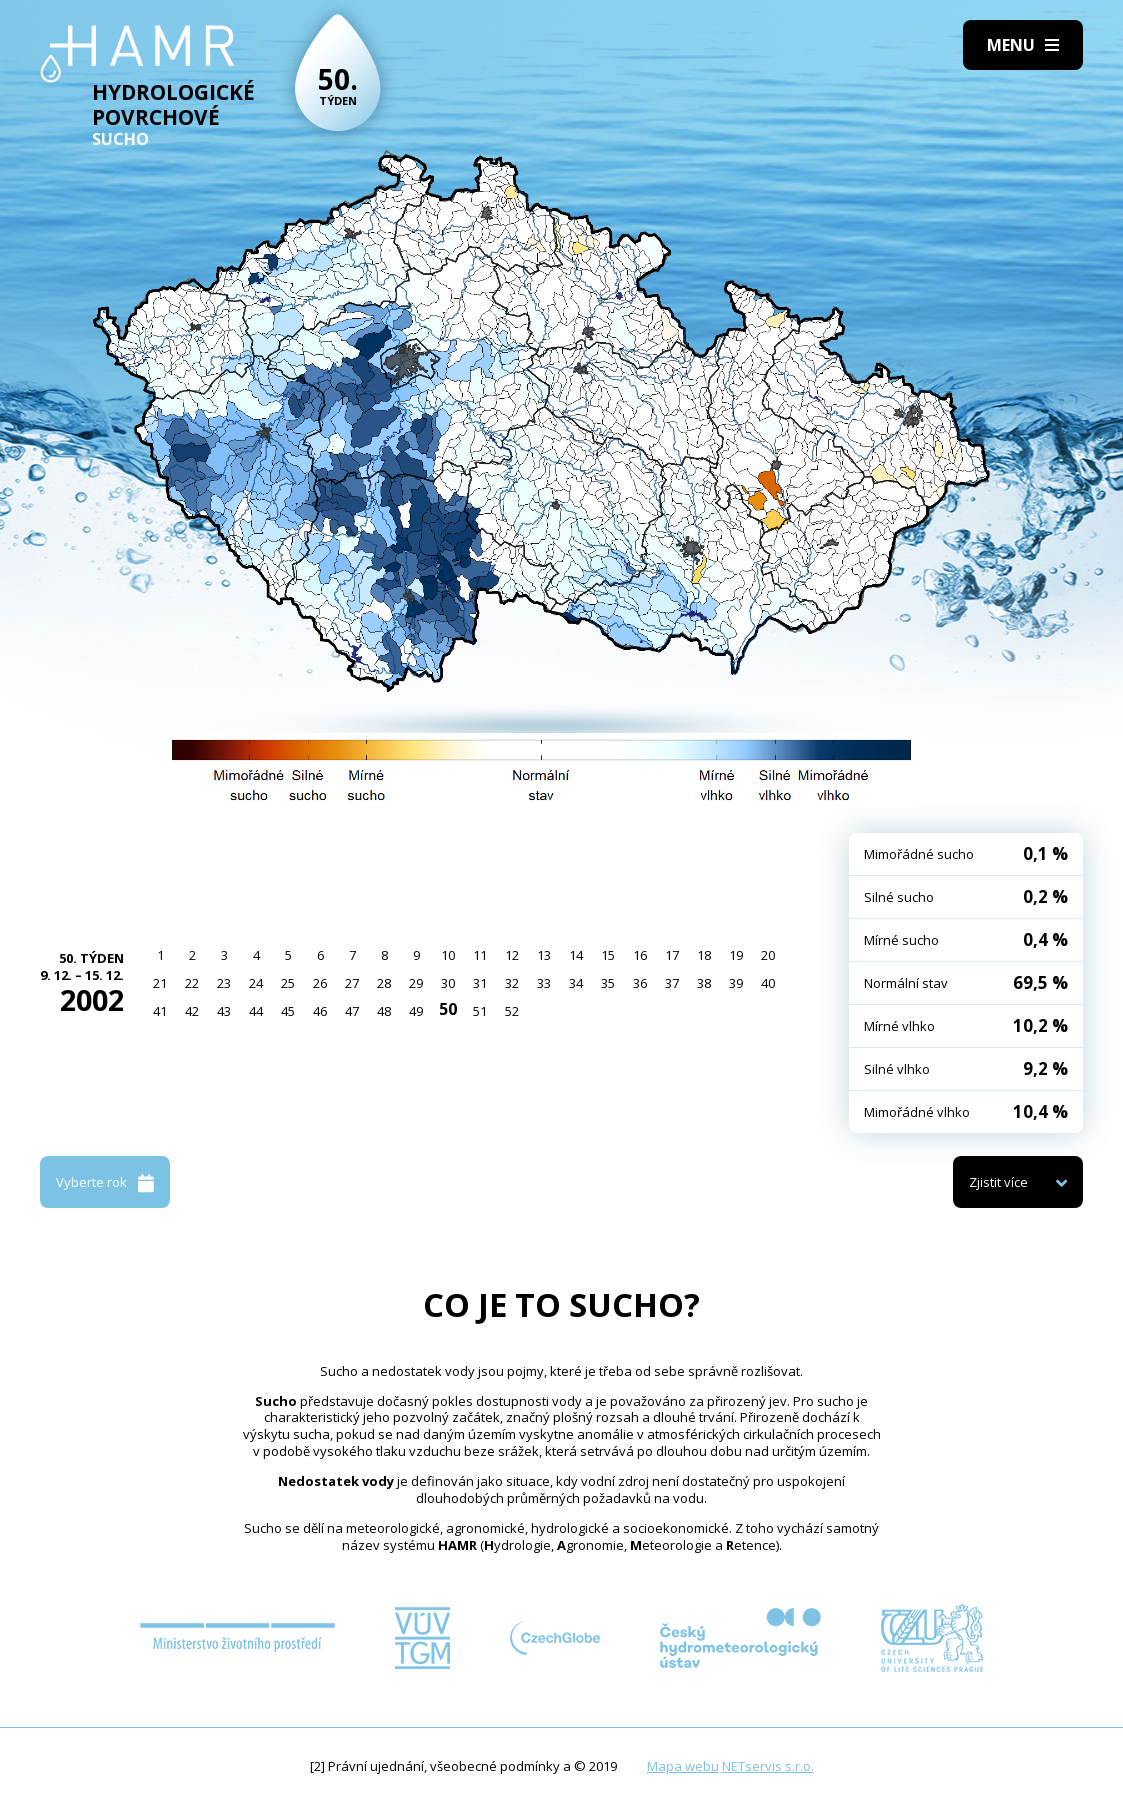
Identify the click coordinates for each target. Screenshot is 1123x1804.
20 (768, 955)
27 (352, 983)
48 (384, 1011)
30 (448, 983)
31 (480, 983)
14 (576, 955)
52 (512, 1011)
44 (256, 1011)
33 (544, 983)
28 (384, 983)
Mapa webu (683, 1766)
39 (736, 983)
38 (704, 983)
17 (672, 955)
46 (320, 1011)
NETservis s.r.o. (768, 1766)
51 (480, 1011)
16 (640, 955)
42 (192, 1011)
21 (160, 983)
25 (288, 983)
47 (352, 1011)
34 (576, 983)
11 (480, 955)
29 (416, 983)
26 (320, 983)
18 (704, 955)
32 (512, 983)
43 (224, 1011)
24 (256, 983)
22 (192, 983)
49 (416, 1011)
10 (448, 955)
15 (608, 955)
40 (768, 983)
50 (448, 1009)
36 (640, 983)
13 (544, 955)
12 (512, 955)
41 (160, 1011)
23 (224, 983)
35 (608, 983)
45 (288, 1011)
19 (736, 955)
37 (672, 983)
